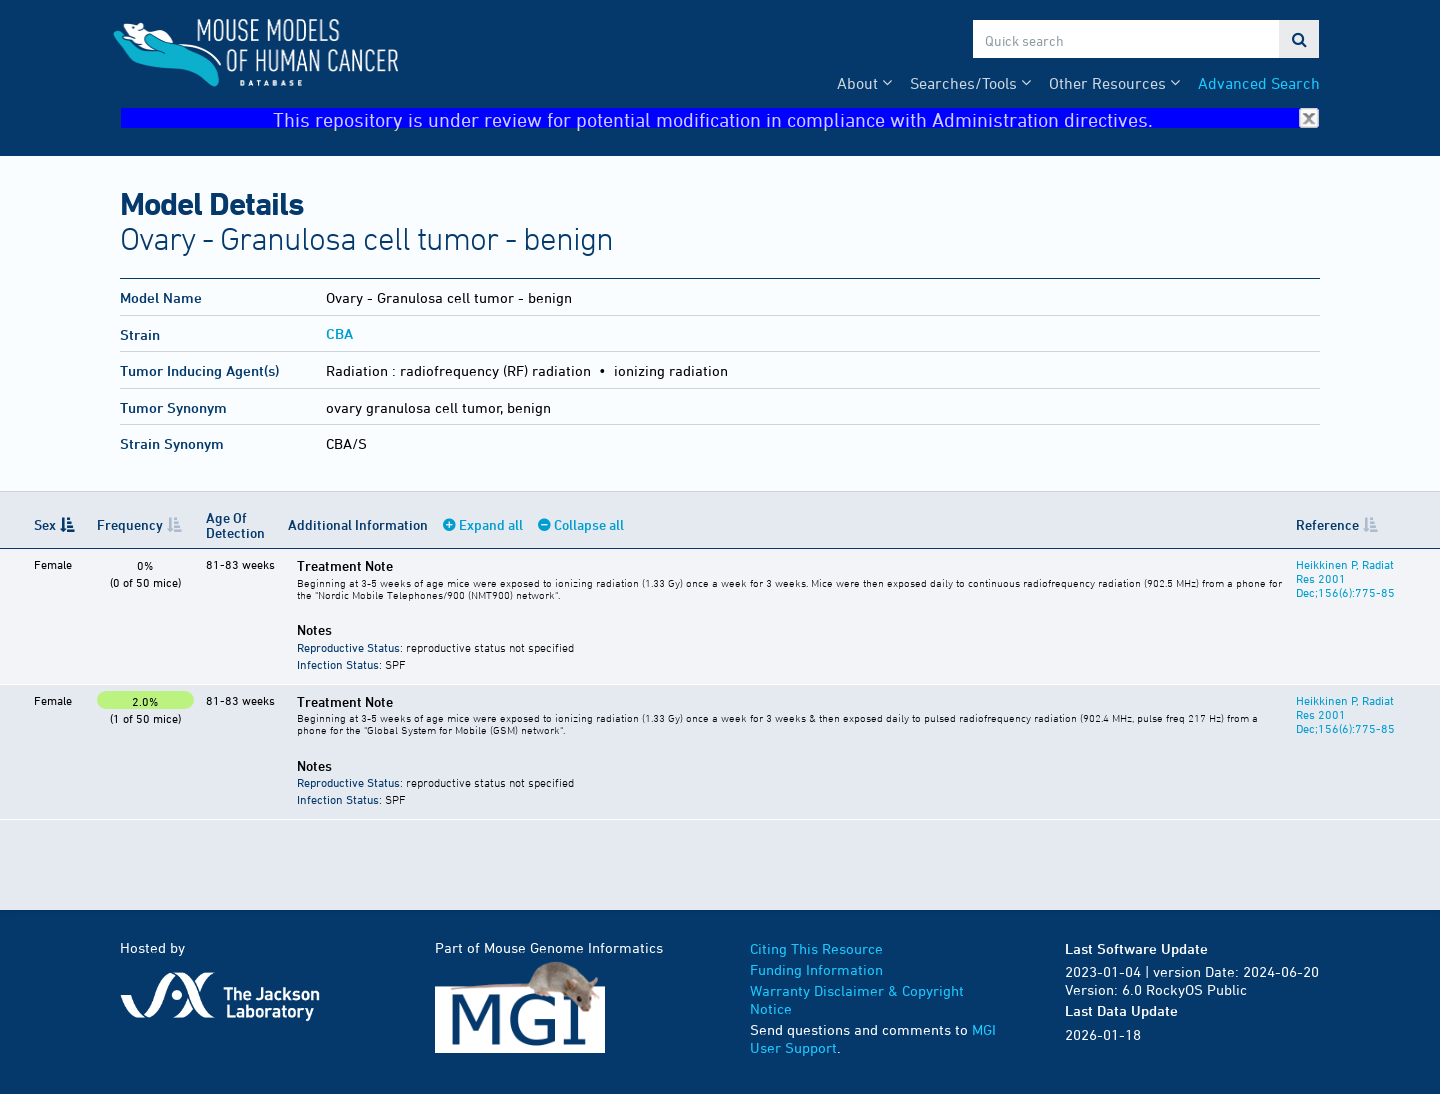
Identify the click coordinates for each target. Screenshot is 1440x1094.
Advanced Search (1259, 83)
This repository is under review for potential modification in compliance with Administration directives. (796, 118)
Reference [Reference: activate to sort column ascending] (1327, 524)
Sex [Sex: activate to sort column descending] (45, 524)
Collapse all (589, 524)
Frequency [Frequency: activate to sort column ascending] (130, 524)
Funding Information (816, 969)
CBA (339, 333)
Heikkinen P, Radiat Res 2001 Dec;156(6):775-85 (1345, 578)
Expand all (491, 524)
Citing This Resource (816, 948)
